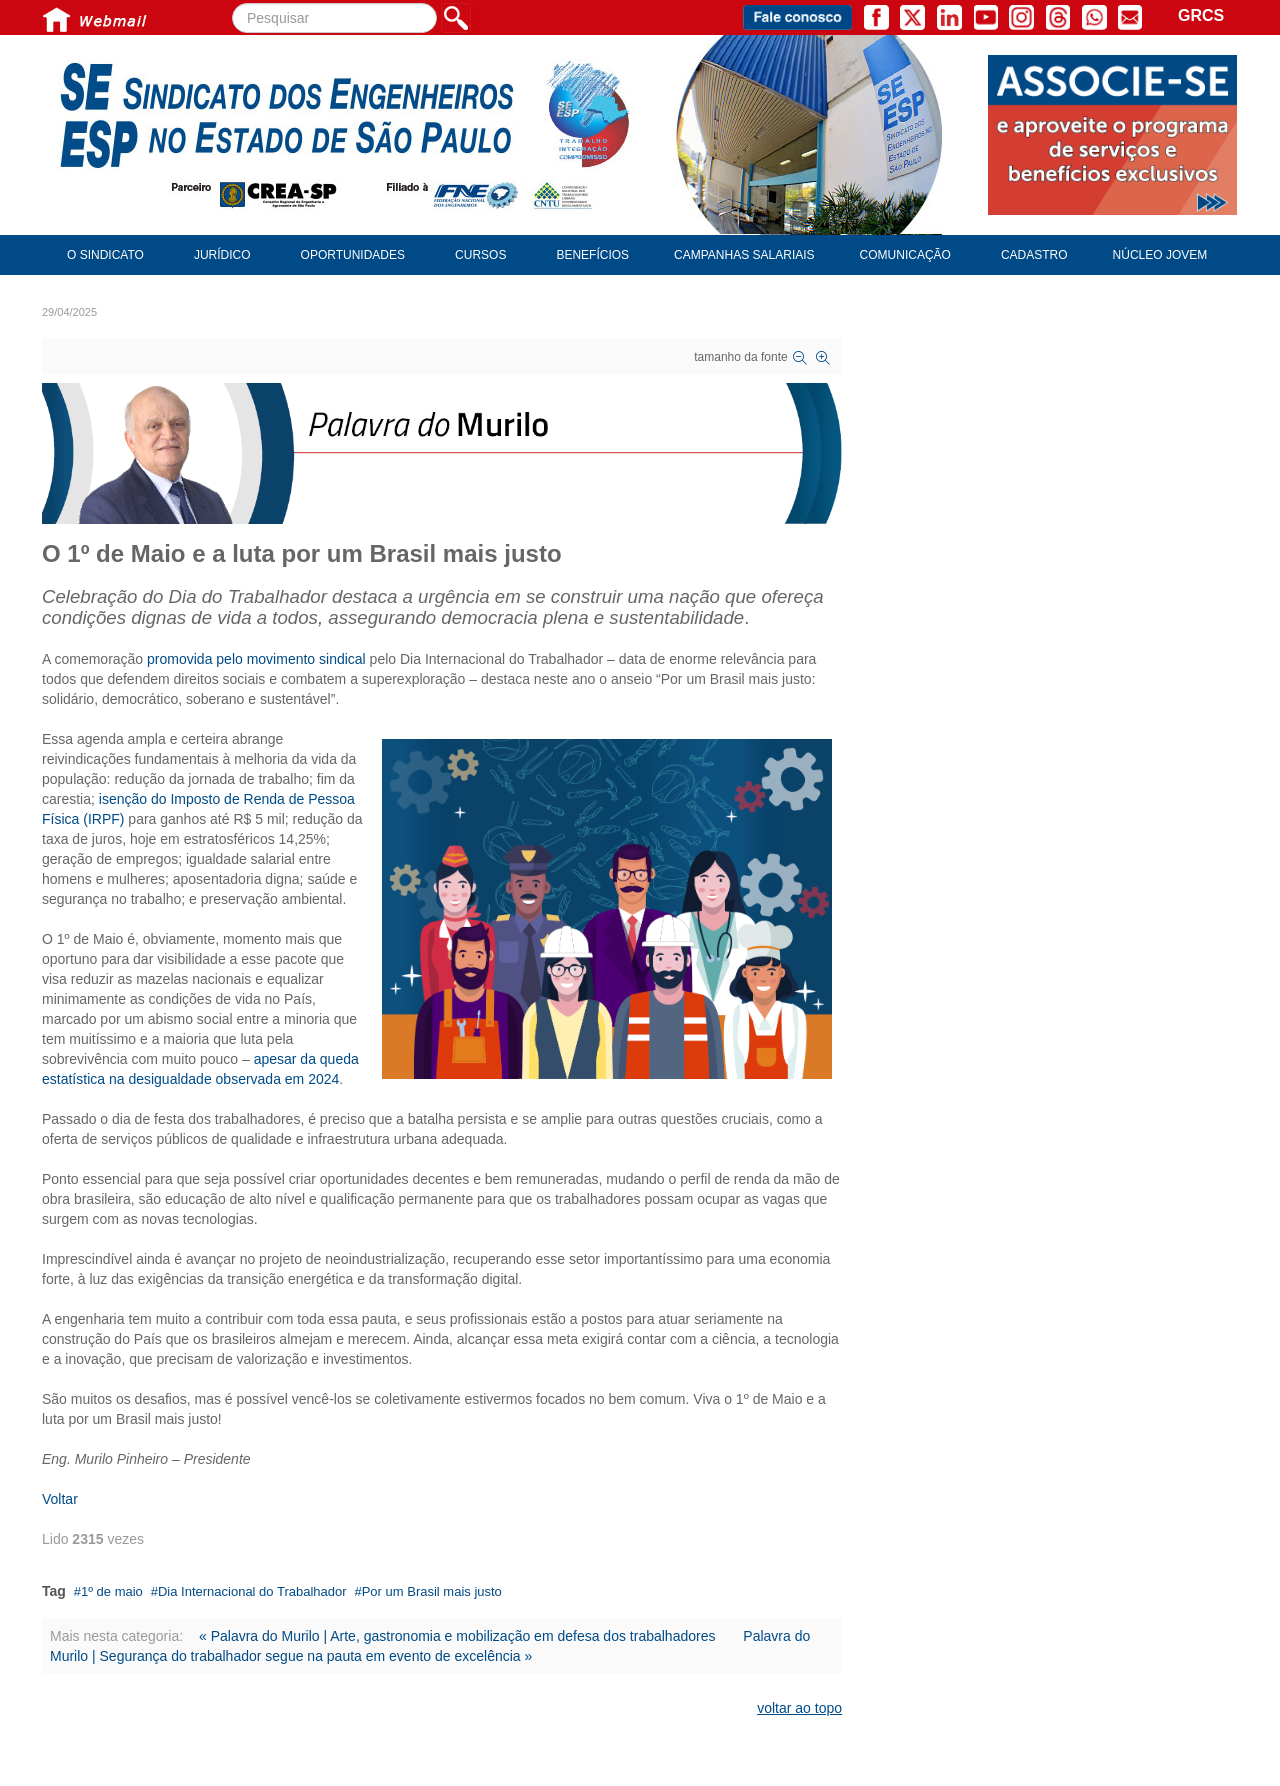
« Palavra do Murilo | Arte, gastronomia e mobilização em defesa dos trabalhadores (457, 1636)
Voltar (60, 1499)
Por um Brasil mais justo (432, 1591)
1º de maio (112, 1591)
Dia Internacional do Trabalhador (252, 1591)
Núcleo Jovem (1160, 255)
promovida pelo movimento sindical (256, 659)
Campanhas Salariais (744, 255)
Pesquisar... (232, 3)
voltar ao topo (799, 1708)
